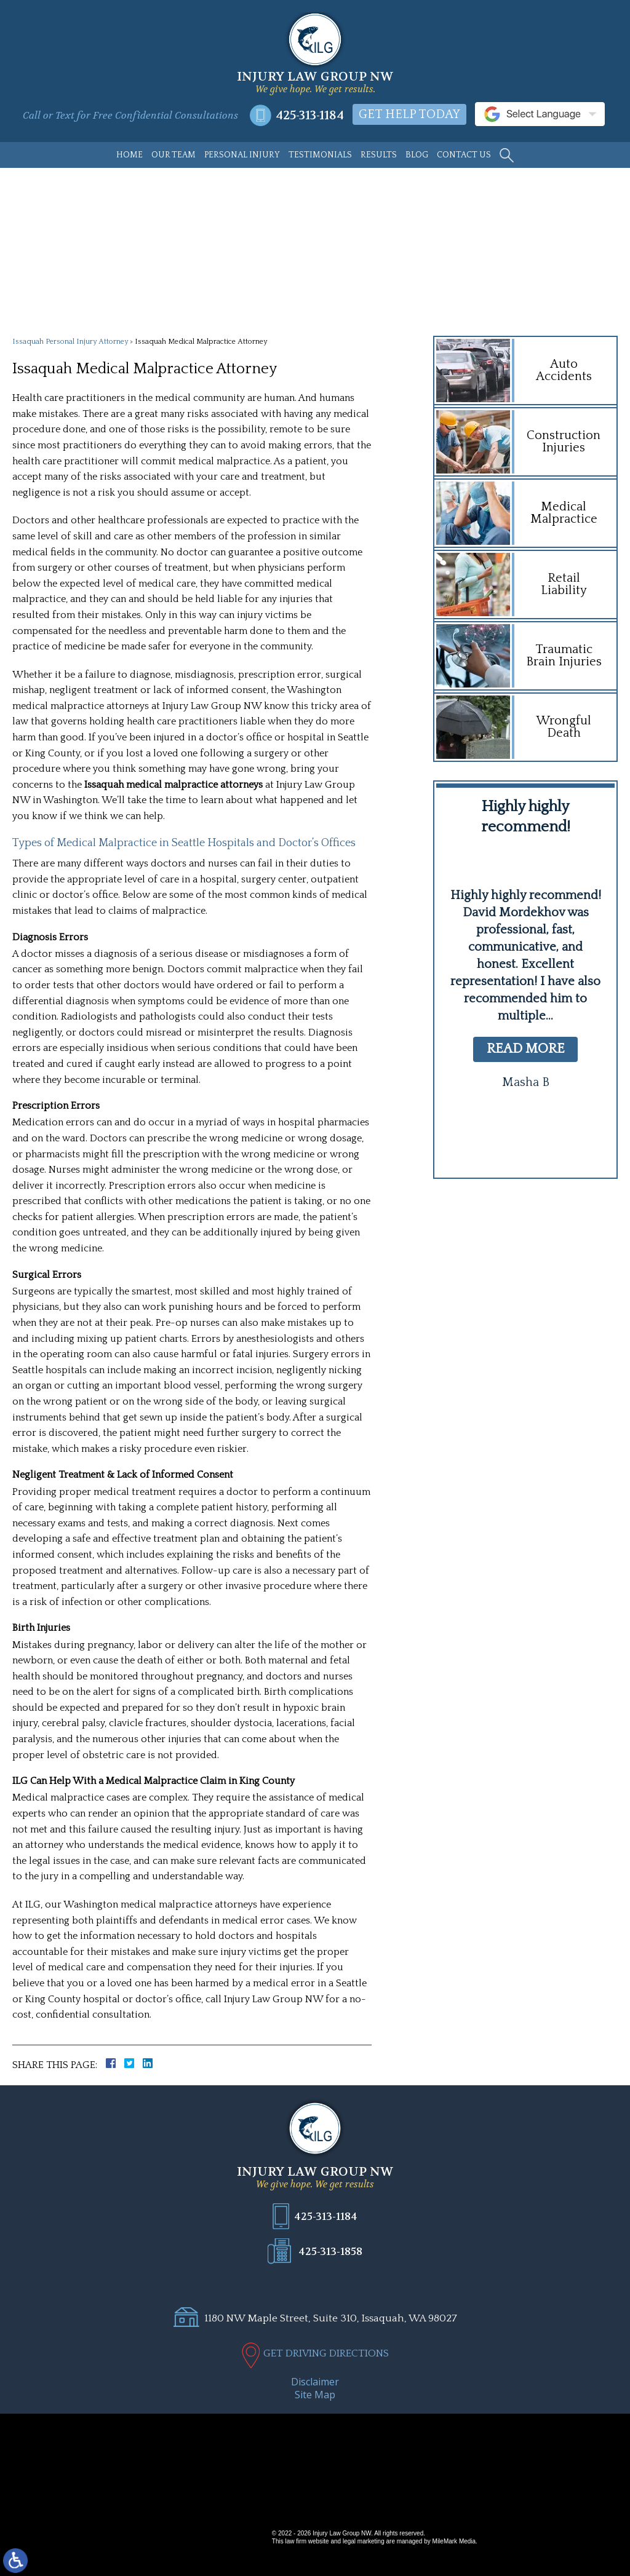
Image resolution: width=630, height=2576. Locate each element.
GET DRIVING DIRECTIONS (326, 2353)
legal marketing (364, 2541)
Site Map (315, 2394)
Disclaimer (315, 2381)
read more (526, 1048)
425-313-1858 (330, 2251)
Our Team (173, 155)
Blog (416, 155)
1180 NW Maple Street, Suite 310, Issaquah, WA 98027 (330, 2318)
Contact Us (464, 155)
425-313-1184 (310, 115)
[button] (501, 1134)
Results (379, 155)
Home (129, 155)
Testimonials (320, 155)
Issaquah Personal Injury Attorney (70, 342)
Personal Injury (242, 155)
